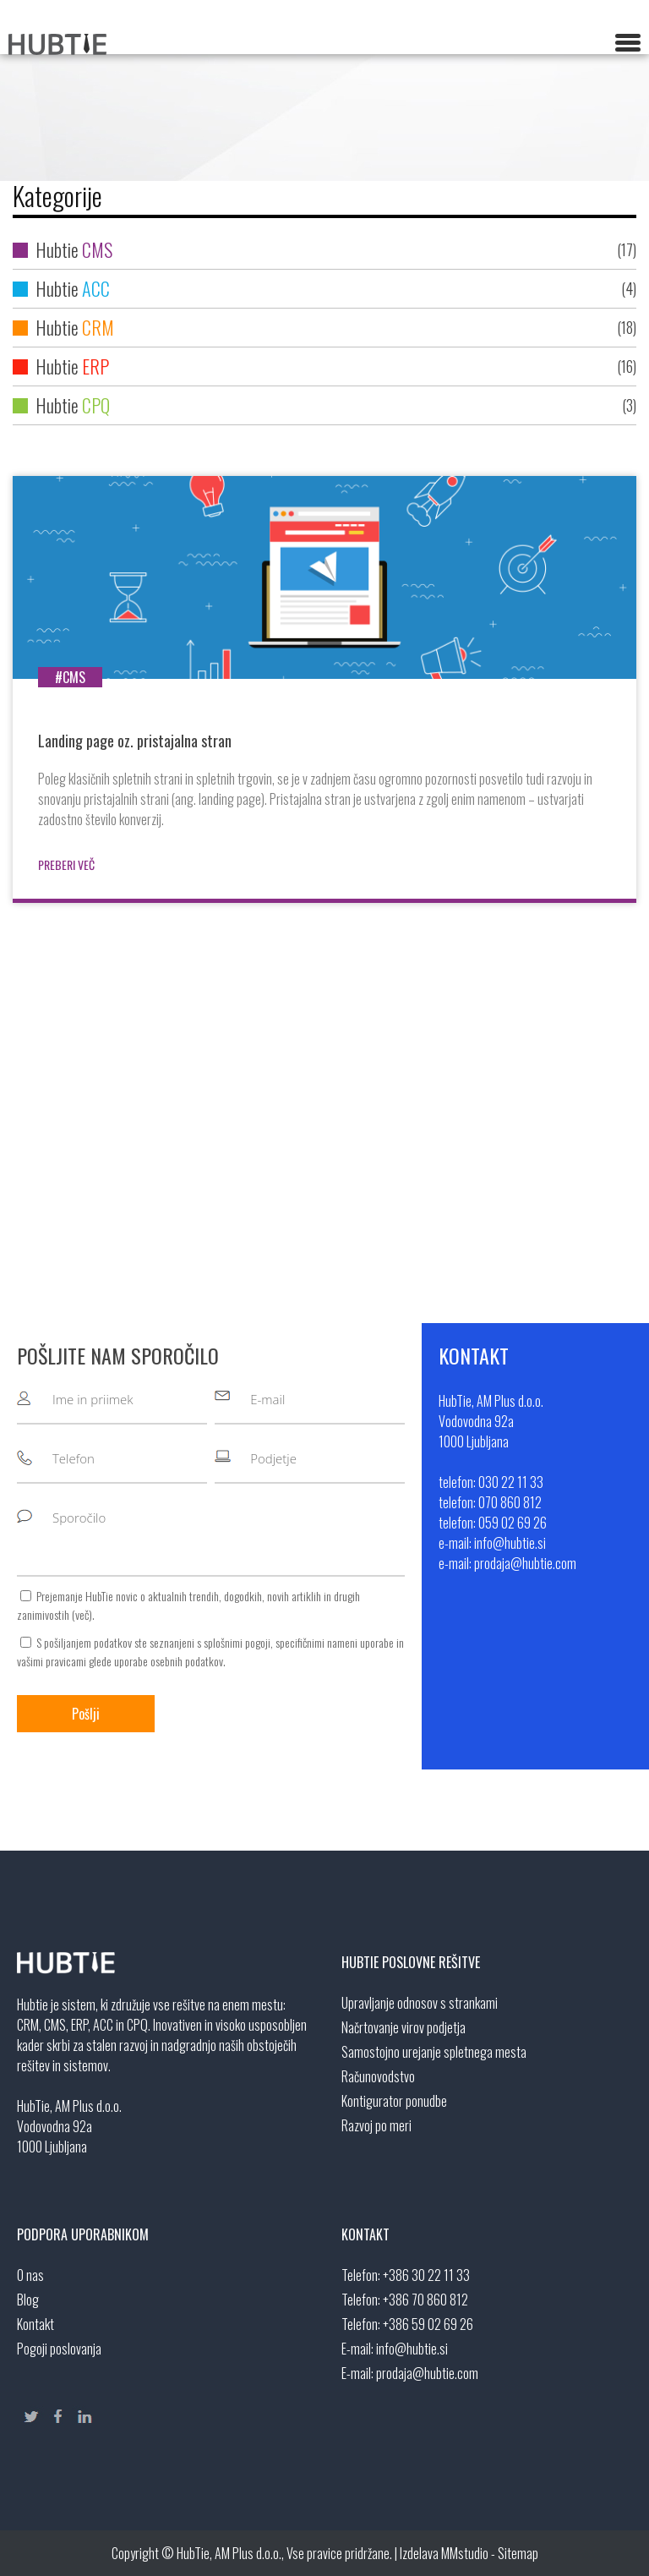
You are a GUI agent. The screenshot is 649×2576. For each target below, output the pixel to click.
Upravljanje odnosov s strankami (419, 2003)
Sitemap (518, 2553)
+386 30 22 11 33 (426, 2275)
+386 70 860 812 (425, 2299)
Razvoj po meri (376, 2125)
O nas (30, 2275)
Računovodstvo (378, 2076)
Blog (28, 2299)
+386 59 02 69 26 (428, 2324)
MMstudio (464, 2553)
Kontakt (35, 2324)
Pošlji (86, 1714)
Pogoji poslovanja (59, 2348)
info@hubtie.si (412, 2348)
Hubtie (324, 250)
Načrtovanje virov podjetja (403, 2027)
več (82, 1614)
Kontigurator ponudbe (394, 2101)
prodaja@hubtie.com (427, 2373)
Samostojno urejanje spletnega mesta (433, 2052)
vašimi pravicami (51, 1661)
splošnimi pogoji (237, 1642)
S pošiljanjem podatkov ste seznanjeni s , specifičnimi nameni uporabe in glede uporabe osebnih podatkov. (210, 1651)
